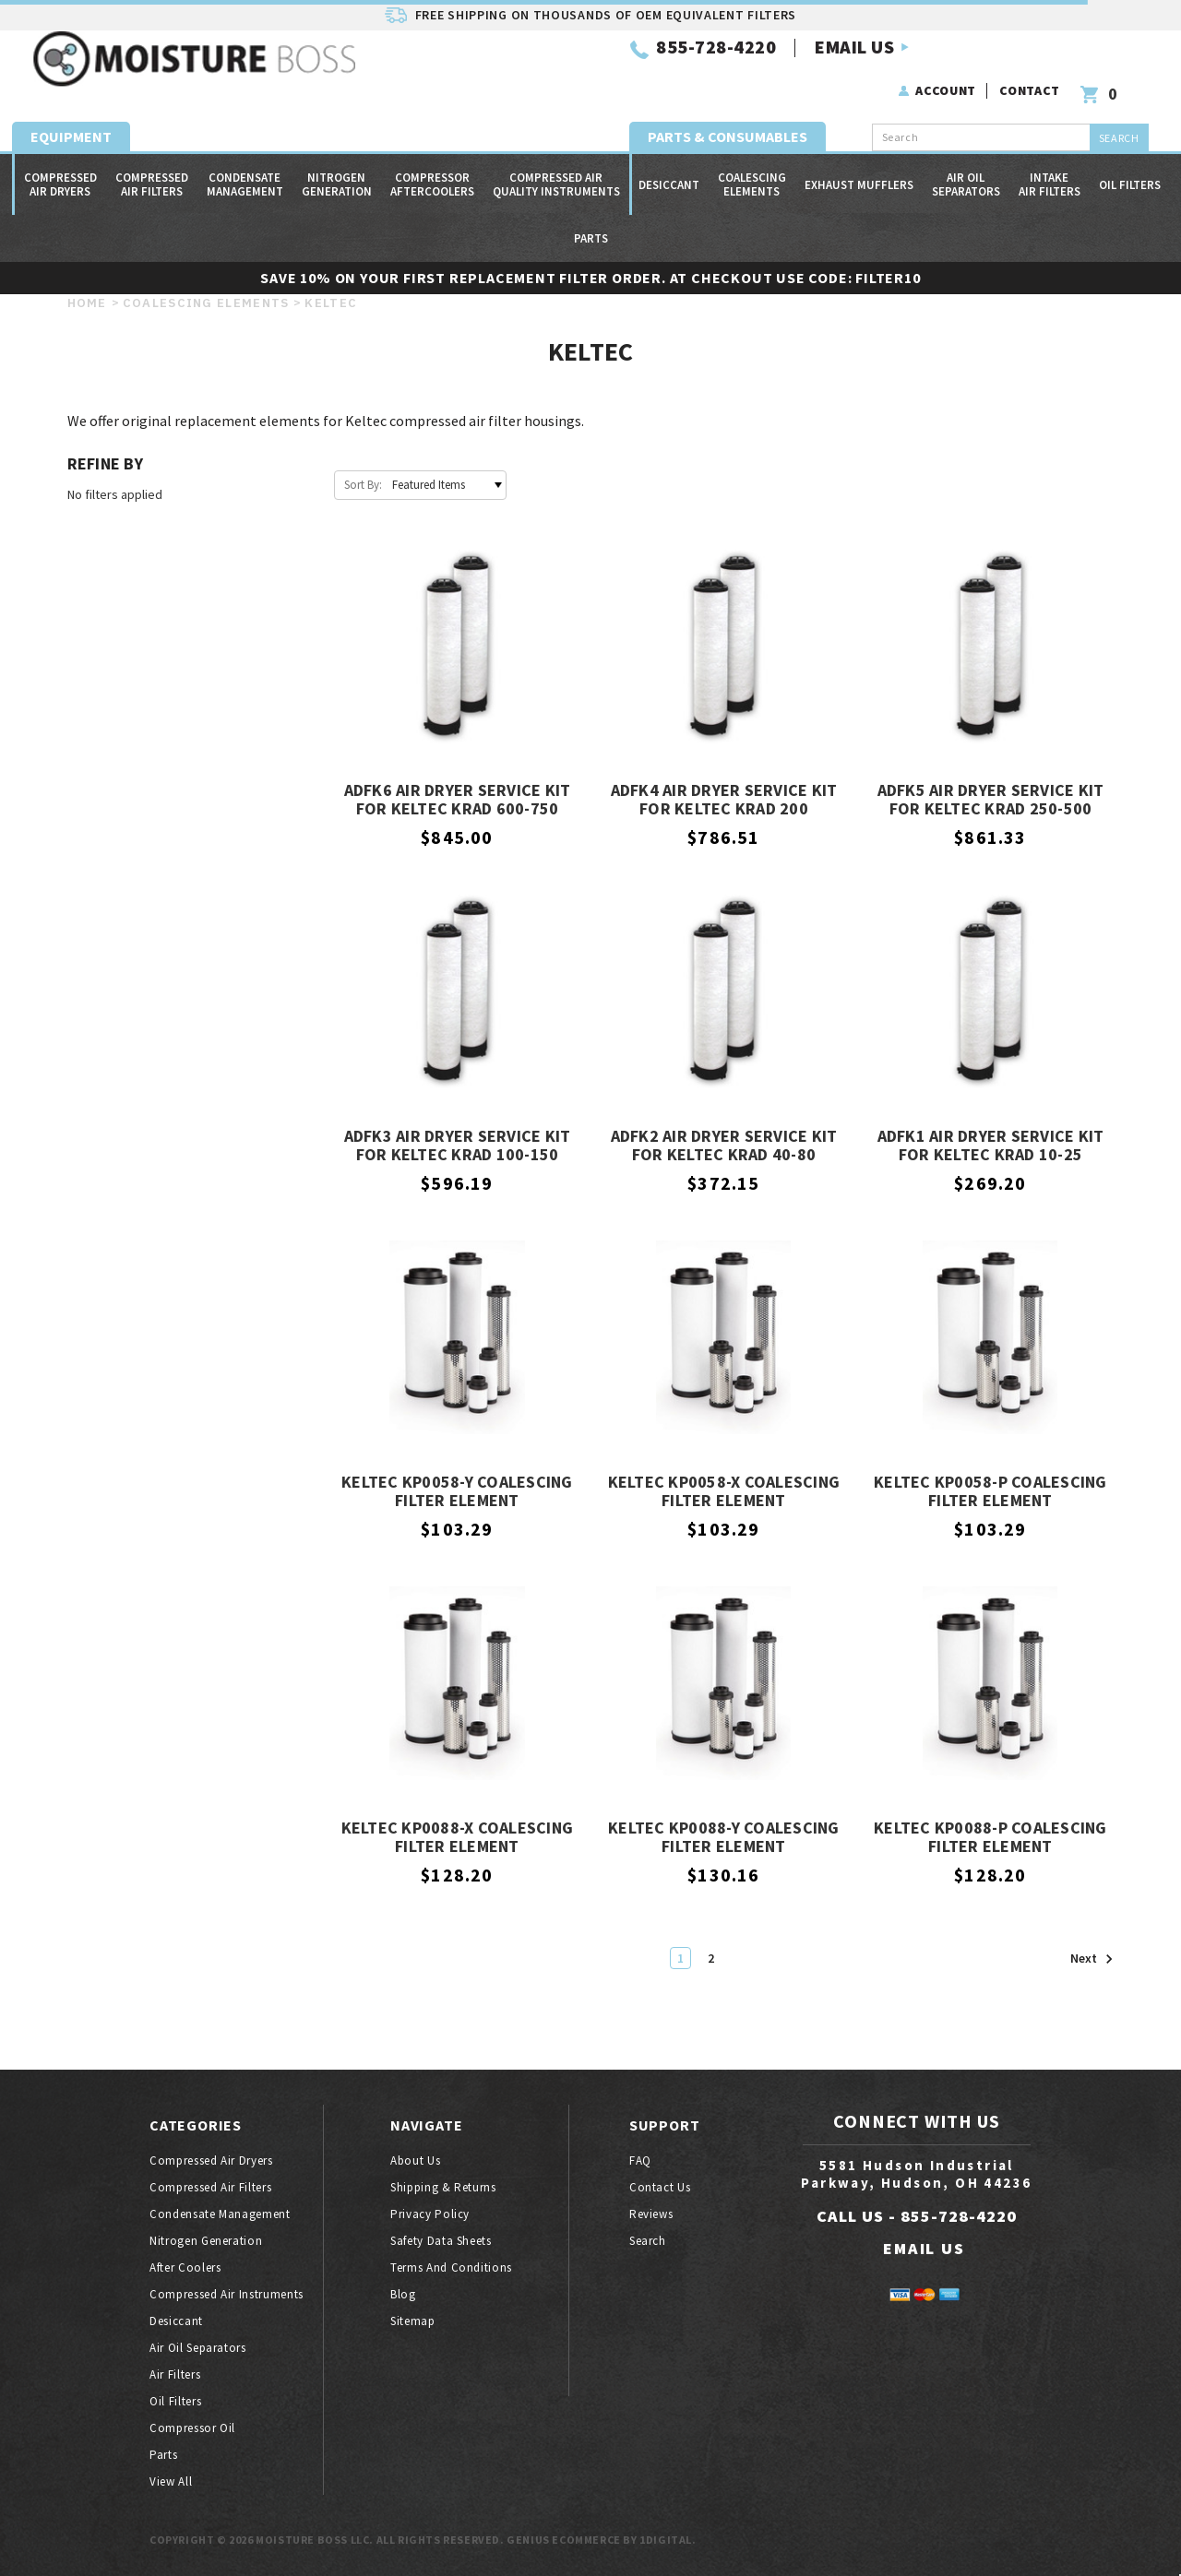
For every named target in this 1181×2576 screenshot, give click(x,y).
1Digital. (667, 2539)
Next (1092, 1959)
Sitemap (412, 2321)
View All (170, 2481)
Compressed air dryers (60, 168)
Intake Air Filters (1049, 168)
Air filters (174, 2374)
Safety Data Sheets (441, 2241)
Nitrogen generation (337, 168)
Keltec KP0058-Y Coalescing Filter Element (457, 1492)
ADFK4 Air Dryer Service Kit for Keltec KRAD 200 (724, 800)
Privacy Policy (430, 2214)
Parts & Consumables (727, 120)
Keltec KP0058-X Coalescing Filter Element (724, 1492)
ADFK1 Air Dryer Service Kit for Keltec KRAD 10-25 (990, 1146)
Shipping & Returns (443, 2187)
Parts (591, 222)
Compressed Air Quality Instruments (556, 168)
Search (647, 2241)
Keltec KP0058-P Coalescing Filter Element (990, 1492)
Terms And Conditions (451, 2267)
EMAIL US (626, 72)
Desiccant (668, 168)
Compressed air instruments (226, 2294)
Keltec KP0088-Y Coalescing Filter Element (724, 1838)
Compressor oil (192, 2428)
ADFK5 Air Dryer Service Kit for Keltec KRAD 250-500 (990, 800)
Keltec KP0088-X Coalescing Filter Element (457, 1838)
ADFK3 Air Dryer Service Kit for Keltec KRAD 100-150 (457, 1146)
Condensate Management (245, 168)
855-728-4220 (488, 72)
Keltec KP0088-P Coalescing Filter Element (990, 1838)
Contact (1032, 62)
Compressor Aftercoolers (432, 168)
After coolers (185, 2267)
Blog (403, 2294)
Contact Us (660, 2187)
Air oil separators (966, 168)
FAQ (640, 2160)
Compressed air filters (151, 168)
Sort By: (363, 485)
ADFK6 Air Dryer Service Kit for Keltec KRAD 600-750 (457, 800)
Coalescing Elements (752, 168)
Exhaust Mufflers (859, 168)
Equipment (71, 120)
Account (948, 62)
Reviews (651, 2214)
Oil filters (1130, 168)
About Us (415, 2160)
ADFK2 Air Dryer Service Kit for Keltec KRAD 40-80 (724, 1146)
